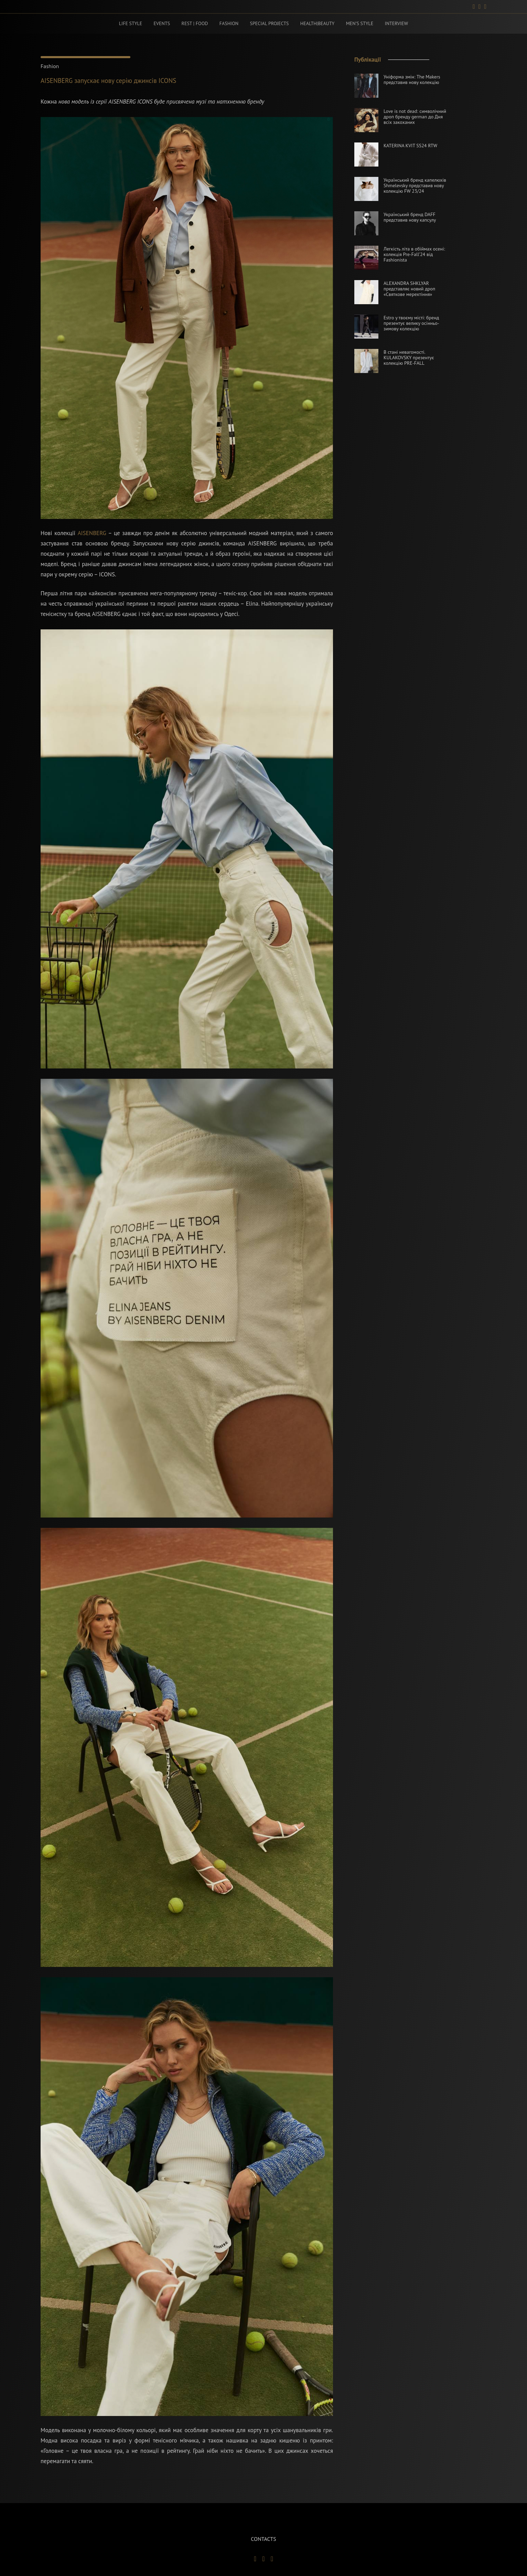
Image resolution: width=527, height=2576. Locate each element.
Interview (392, 24)
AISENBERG (92, 533)
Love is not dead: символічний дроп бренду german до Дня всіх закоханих (415, 117)
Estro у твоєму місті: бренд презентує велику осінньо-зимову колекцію (411, 323)
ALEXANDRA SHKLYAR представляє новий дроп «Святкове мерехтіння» (409, 289)
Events (165, 24)
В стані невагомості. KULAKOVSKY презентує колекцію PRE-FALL (409, 358)
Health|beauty (316, 24)
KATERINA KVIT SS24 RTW (410, 146)
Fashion (229, 24)
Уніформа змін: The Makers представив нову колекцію (412, 80)
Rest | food (196, 24)
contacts (263, 2539)
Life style (134, 24)
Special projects (268, 24)
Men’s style (356, 24)
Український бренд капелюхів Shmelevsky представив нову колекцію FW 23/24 (415, 186)
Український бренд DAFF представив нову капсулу (410, 218)
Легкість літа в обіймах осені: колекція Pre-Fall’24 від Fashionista (414, 255)
